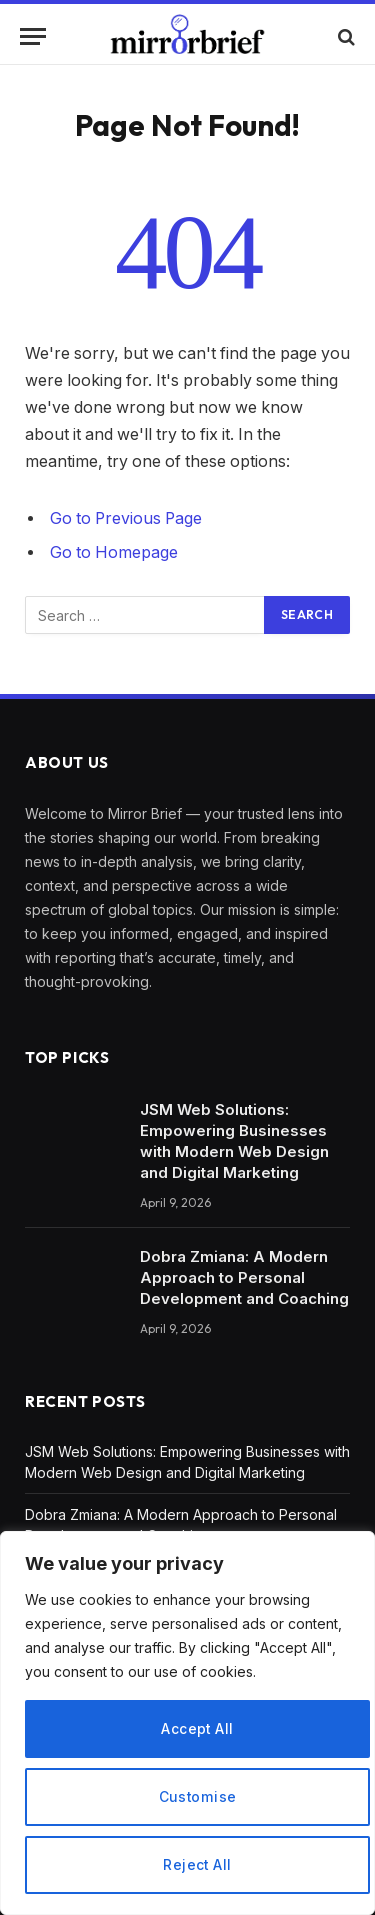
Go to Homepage (114, 552)
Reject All (197, 1864)
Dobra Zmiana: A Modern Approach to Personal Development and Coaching (244, 1277)
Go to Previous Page (126, 518)
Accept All (197, 1728)
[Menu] (33, 36)
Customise (198, 1796)
